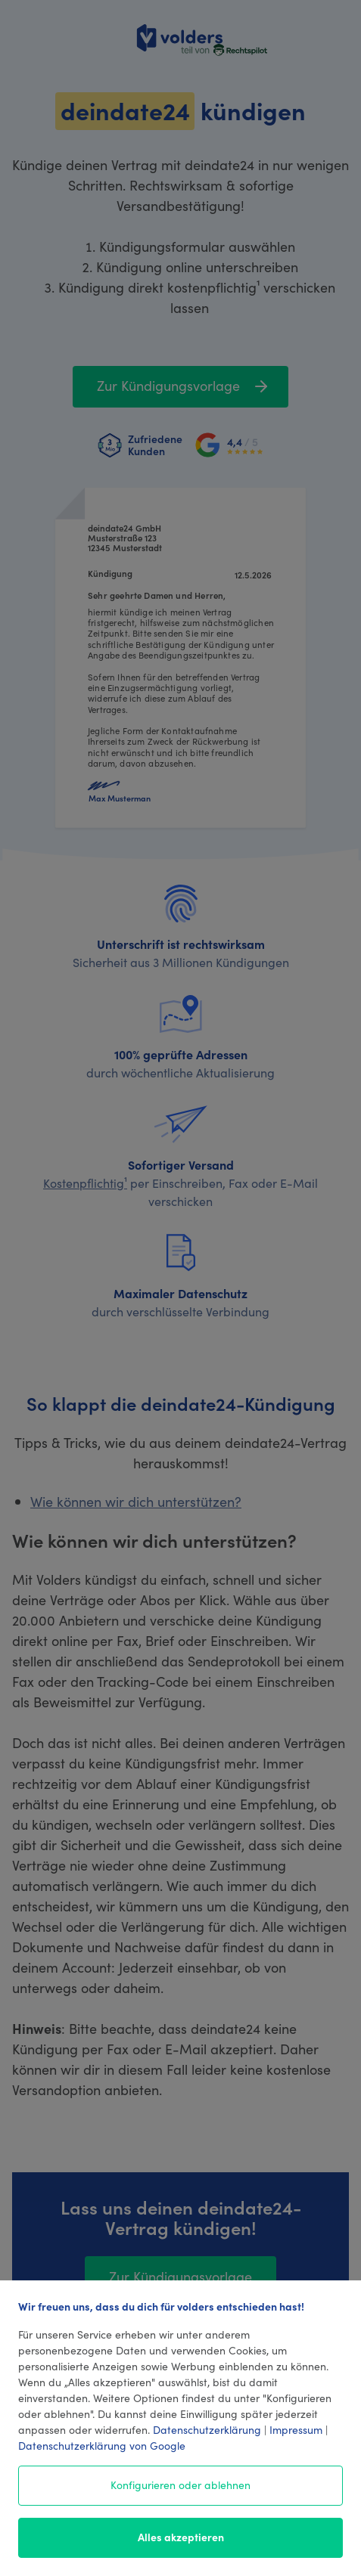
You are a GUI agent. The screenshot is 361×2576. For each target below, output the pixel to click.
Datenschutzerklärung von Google (101, 2445)
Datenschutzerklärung (207, 2429)
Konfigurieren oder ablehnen (180, 2484)
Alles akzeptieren (181, 2536)
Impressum (295, 2429)
